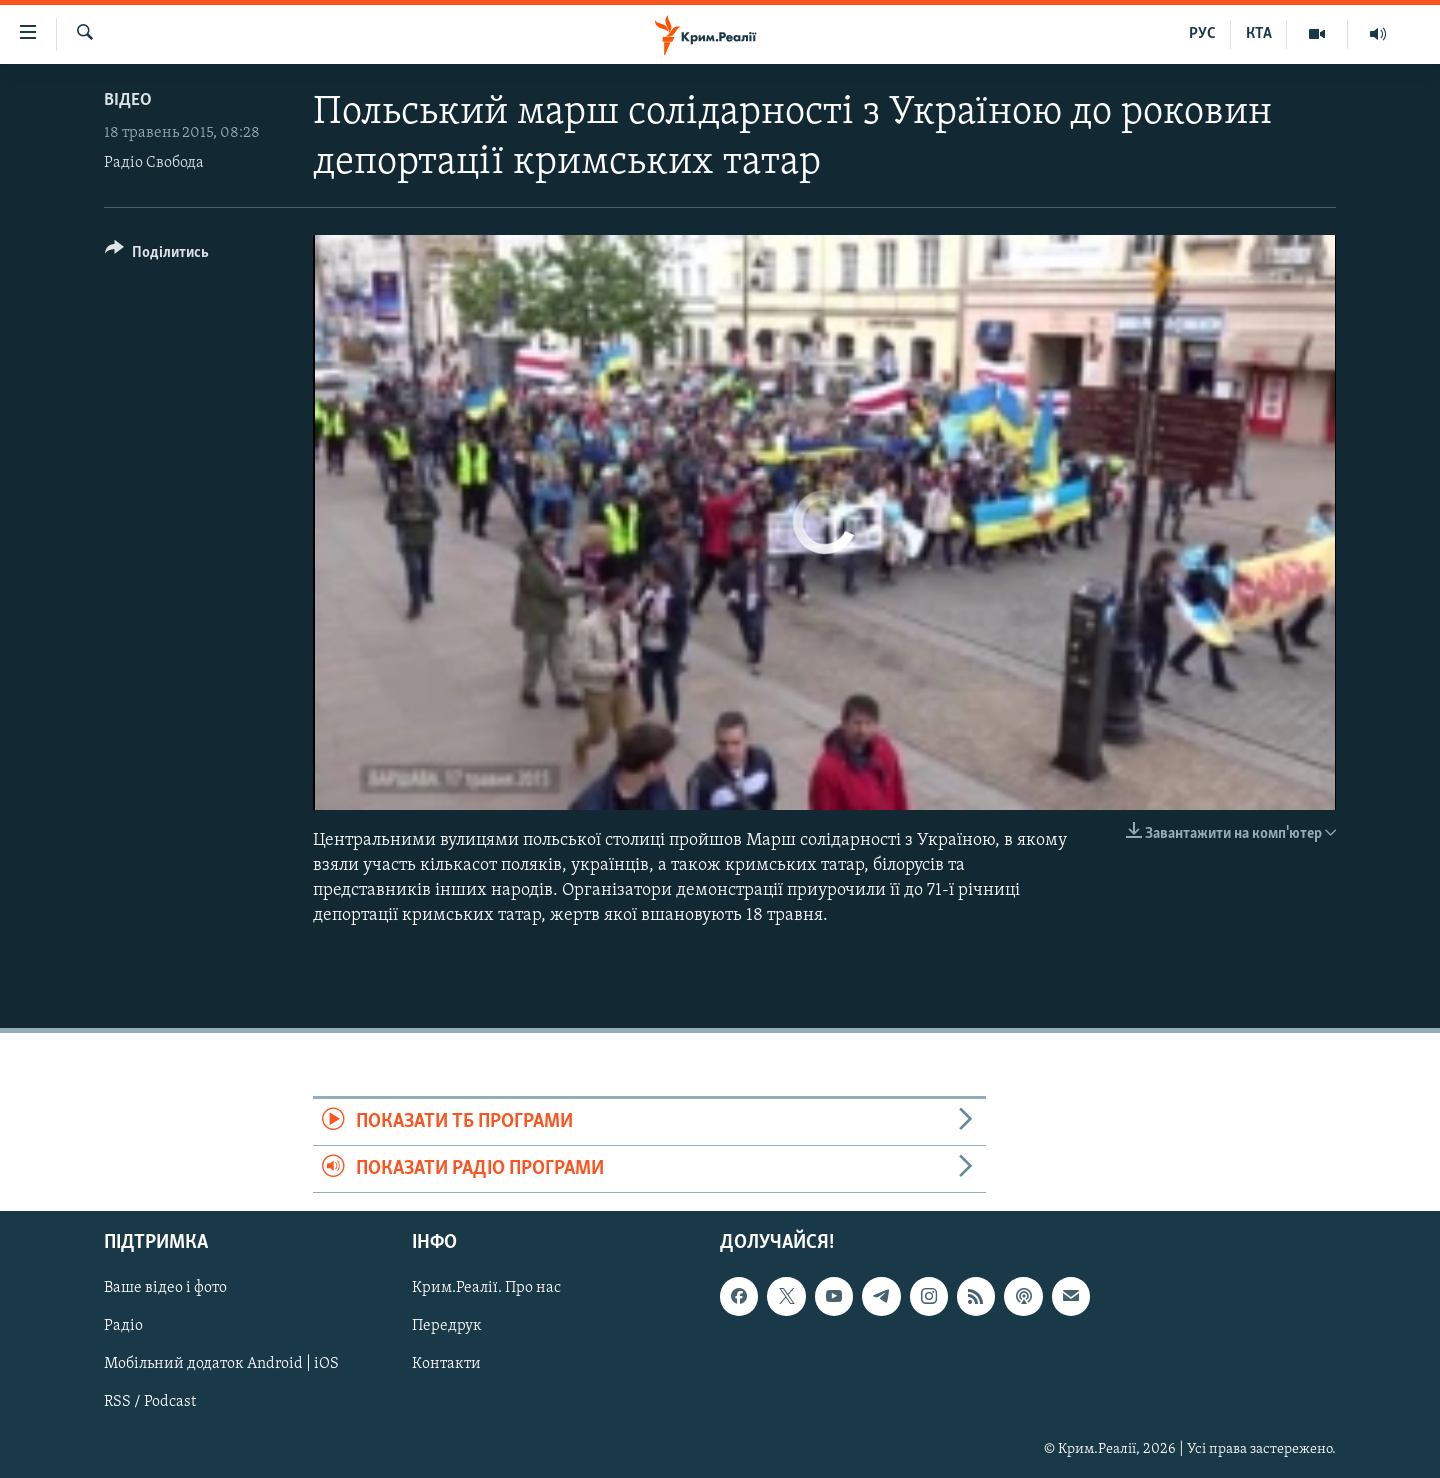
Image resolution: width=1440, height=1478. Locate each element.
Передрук (447, 1327)
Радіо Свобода (154, 163)
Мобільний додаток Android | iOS (221, 1365)
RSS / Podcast (150, 1403)
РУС (1202, 34)
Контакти (446, 1365)
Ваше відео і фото (165, 1289)
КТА (1259, 34)
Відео (128, 100)
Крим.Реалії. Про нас (486, 1289)
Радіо (123, 1327)
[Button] (157, 255)
